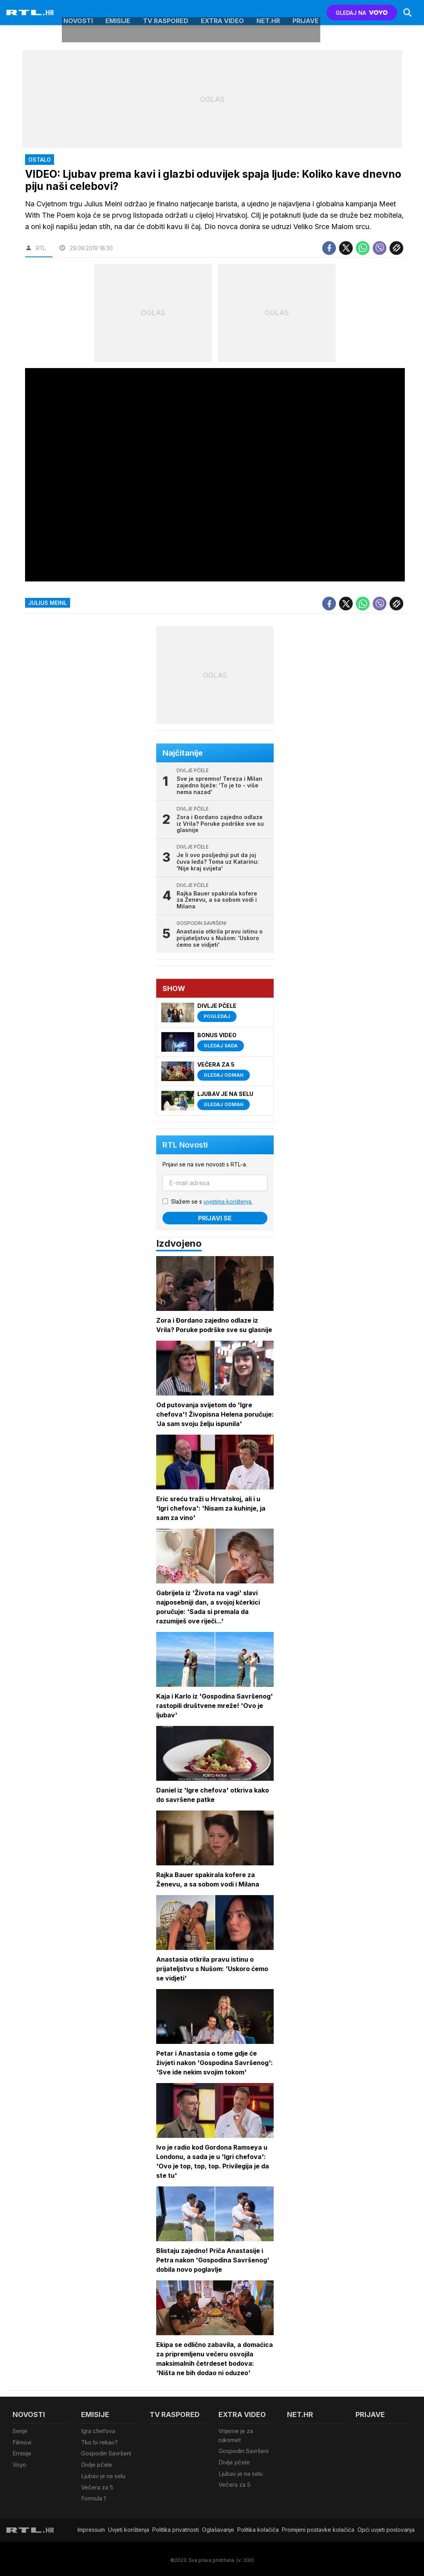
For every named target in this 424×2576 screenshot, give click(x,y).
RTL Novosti (185, 1145)
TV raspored (165, 12)
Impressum (91, 2527)
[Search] (407, 12)
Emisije (117, 12)
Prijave (305, 12)
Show (174, 988)
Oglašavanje (218, 2527)
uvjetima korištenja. (228, 1202)
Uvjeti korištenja (128, 2527)
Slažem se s (212, 1202)
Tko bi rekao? (99, 2442)
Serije (20, 2431)
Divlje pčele (96, 2463)
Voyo (19, 2463)
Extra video (222, 12)
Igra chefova (98, 2431)
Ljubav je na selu (103, 2474)
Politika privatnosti (175, 2527)
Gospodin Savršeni (106, 2453)
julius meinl (47, 603)
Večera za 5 (97, 2485)
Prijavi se (215, 1218)
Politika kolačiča (258, 2527)
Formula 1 (93, 2496)
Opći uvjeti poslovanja (386, 2527)
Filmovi (22, 2442)
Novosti (78, 12)
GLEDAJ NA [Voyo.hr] (362, 12)
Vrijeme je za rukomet (235, 2436)
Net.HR (268, 12)
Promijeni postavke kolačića (318, 2527)
